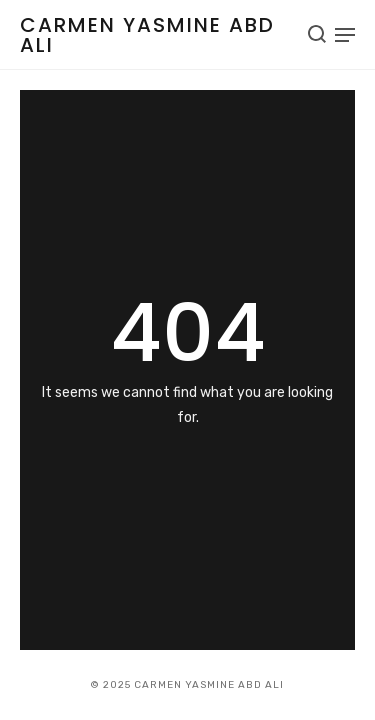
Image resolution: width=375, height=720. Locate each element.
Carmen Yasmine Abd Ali (147, 35)
